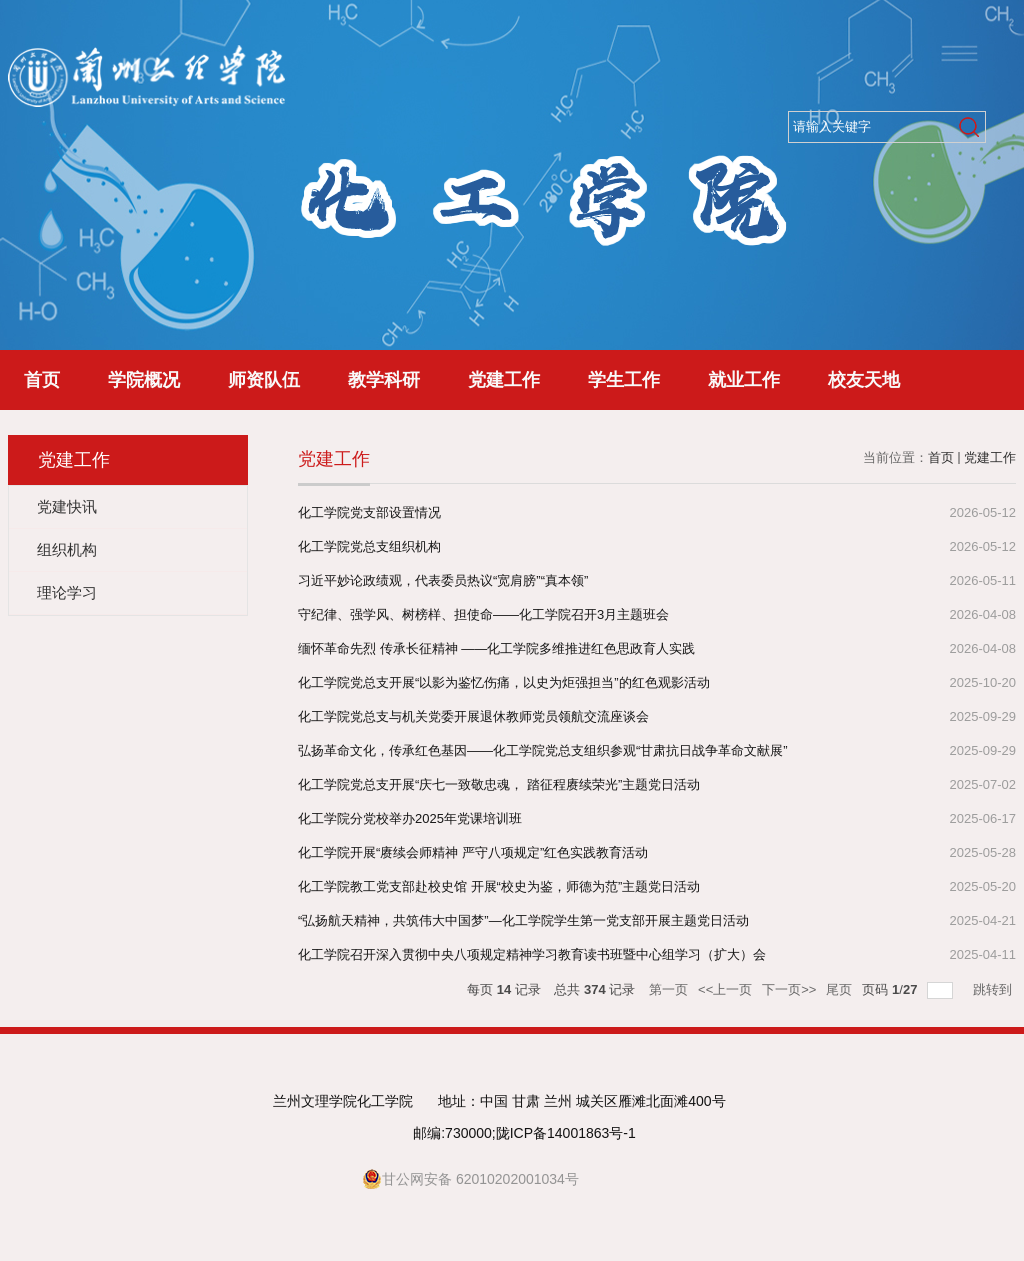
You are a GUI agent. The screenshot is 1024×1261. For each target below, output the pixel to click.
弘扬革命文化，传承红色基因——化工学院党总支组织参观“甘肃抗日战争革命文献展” (543, 750)
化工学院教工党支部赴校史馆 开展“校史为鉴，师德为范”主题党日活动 (499, 886)
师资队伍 (264, 380)
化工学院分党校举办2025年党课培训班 (410, 818)
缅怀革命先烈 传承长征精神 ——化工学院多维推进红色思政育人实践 (496, 648)
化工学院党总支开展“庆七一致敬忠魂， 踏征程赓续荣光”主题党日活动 (499, 784)
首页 (42, 380)
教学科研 (384, 380)
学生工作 (624, 380)
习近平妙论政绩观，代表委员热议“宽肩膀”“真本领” (443, 580)
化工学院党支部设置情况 (369, 512)
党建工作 (504, 380)
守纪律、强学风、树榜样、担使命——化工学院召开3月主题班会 (483, 614)
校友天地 (864, 380)
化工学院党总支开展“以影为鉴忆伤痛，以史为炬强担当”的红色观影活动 (504, 682)
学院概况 (144, 380)
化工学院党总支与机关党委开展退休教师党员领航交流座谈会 (473, 716)
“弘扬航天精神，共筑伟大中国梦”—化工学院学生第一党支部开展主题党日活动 (523, 920)
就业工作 (744, 380)
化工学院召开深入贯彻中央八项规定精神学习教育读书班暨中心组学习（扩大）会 (532, 954)
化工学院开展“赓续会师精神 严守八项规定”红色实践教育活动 (473, 852)
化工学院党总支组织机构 (369, 546)
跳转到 (994, 989)
